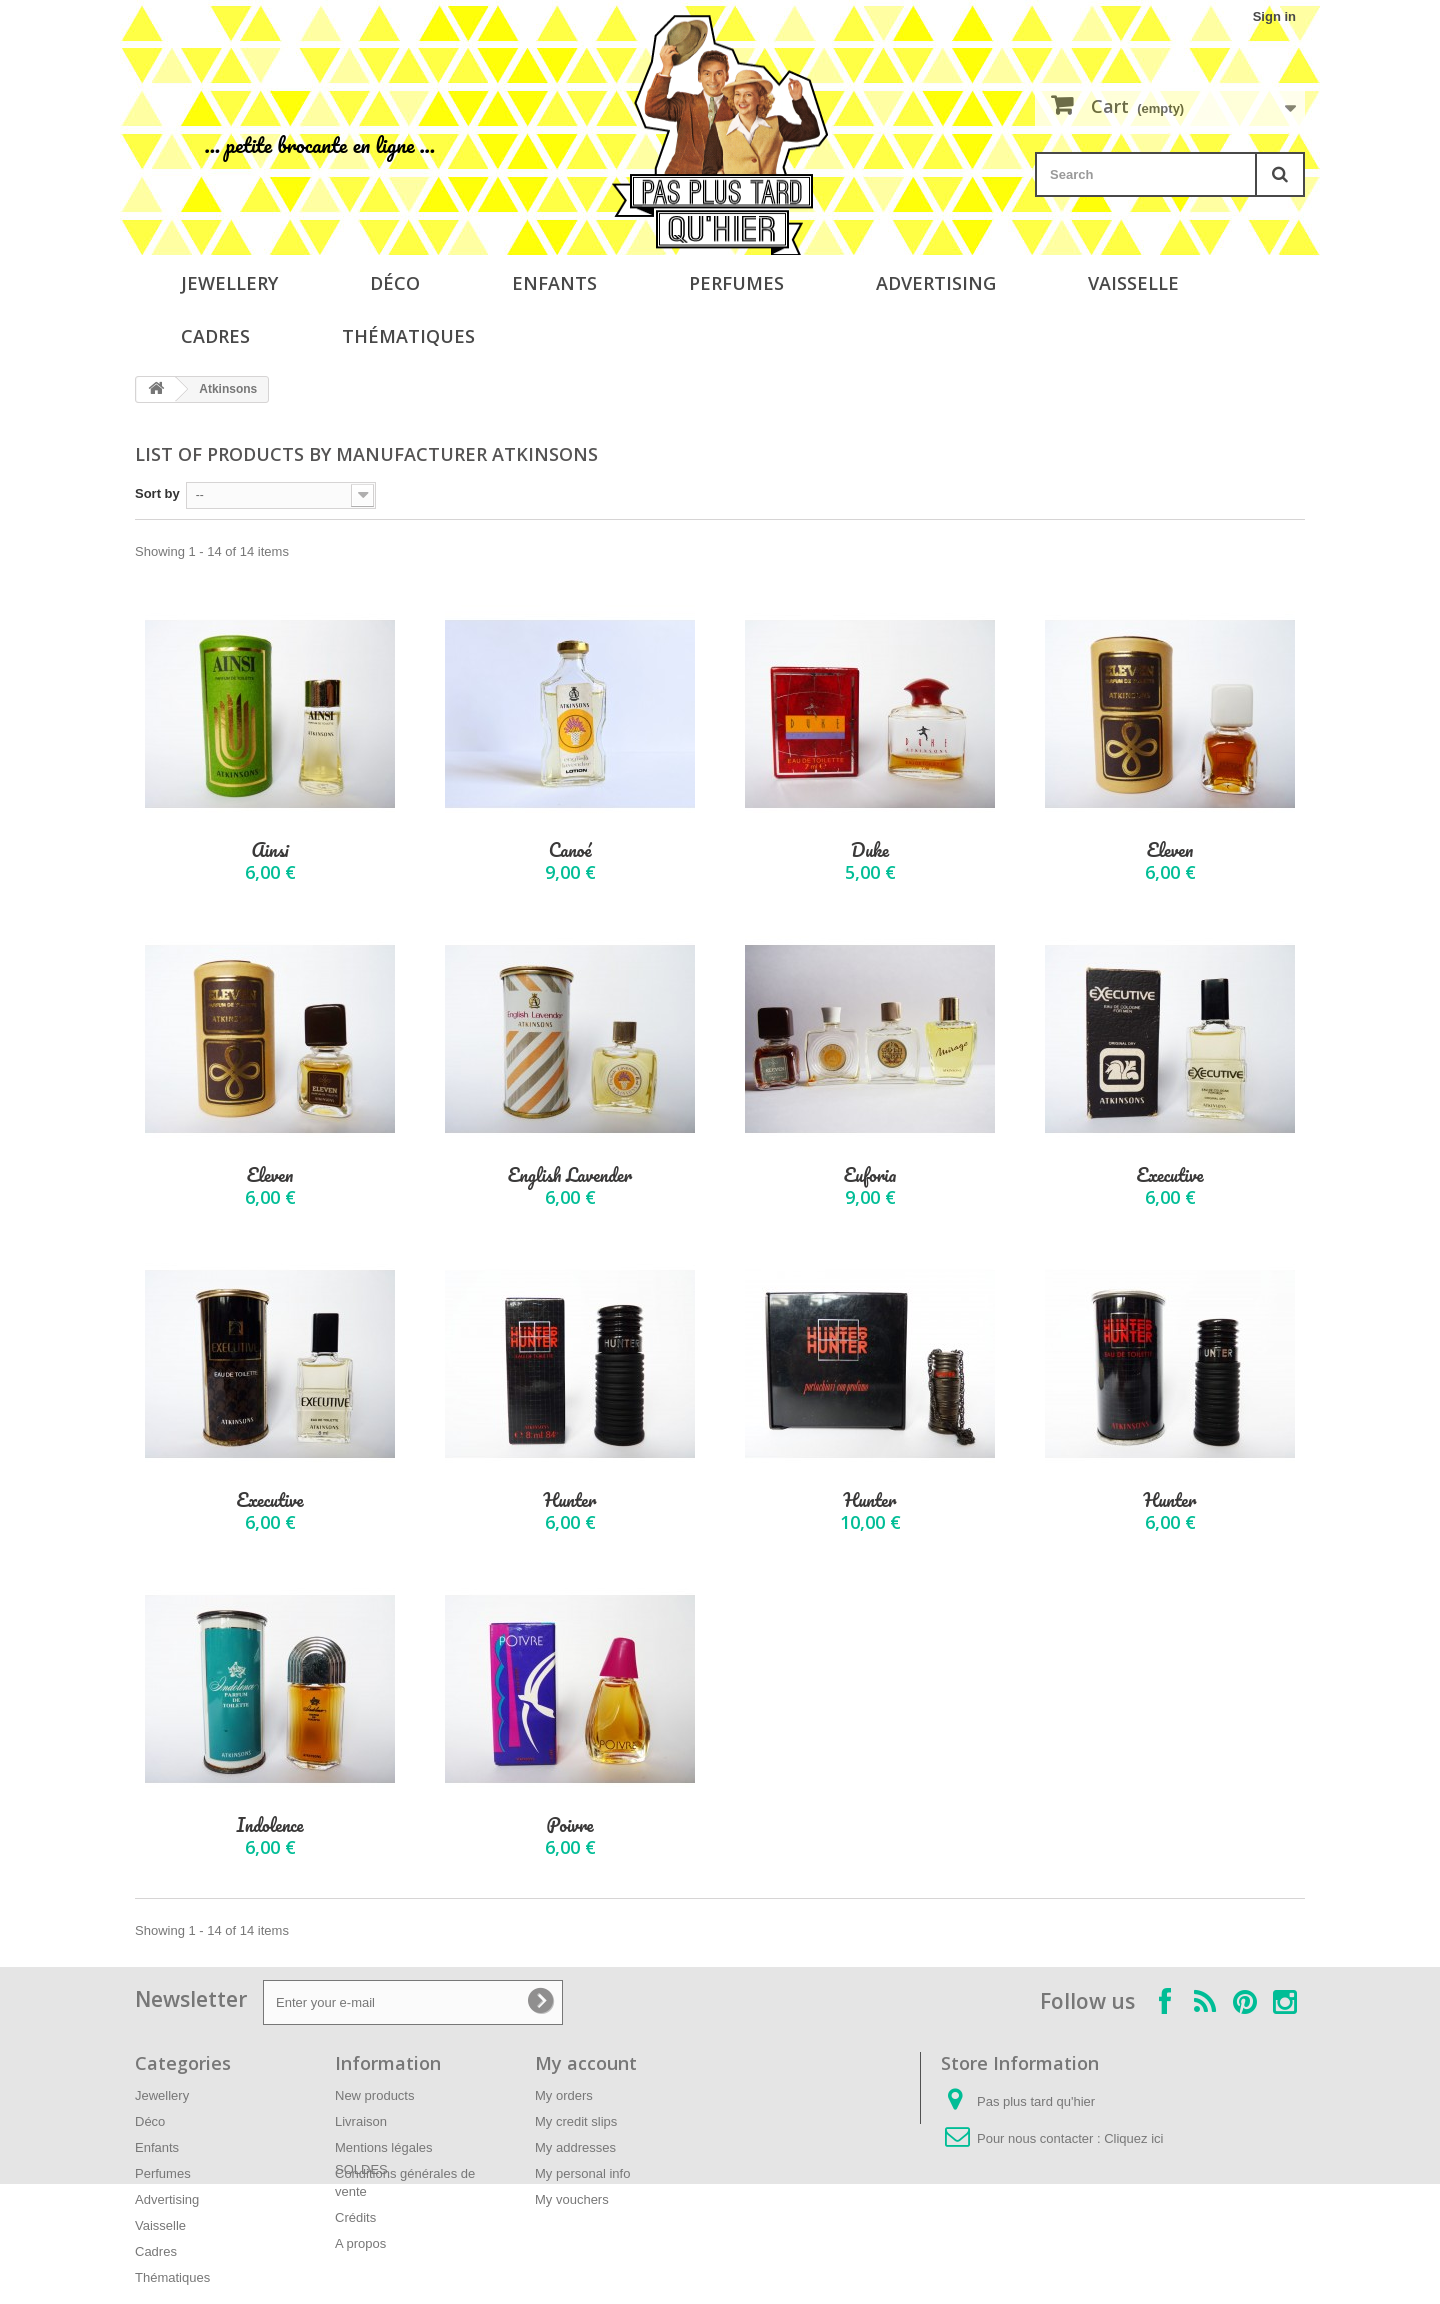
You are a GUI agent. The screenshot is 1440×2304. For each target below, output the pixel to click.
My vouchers (572, 2199)
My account (586, 2063)
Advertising (936, 283)
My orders (564, 2095)
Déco (395, 283)
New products (374, 2095)
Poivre (569, 1825)
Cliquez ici (1133, 2138)
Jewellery (229, 283)
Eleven (1170, 850)
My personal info (582, 2173)
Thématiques (408, 336)
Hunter (570, 1500)
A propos (360, 2243)
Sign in (1274, 16)
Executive (1169, 1175)
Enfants (554, 283)
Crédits (355, 2217)
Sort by (157, 493)
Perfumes (736, 283)
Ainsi (269, 850)
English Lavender (570, 1175)
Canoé (570, 850)
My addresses (575, 2147)
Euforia (870, 1175)
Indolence (269, 1825)
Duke (870, 850)
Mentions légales (384, 2147)
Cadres (215, 336)
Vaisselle (1133, 283)
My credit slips (576, 2121)
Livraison (361, 2121)
